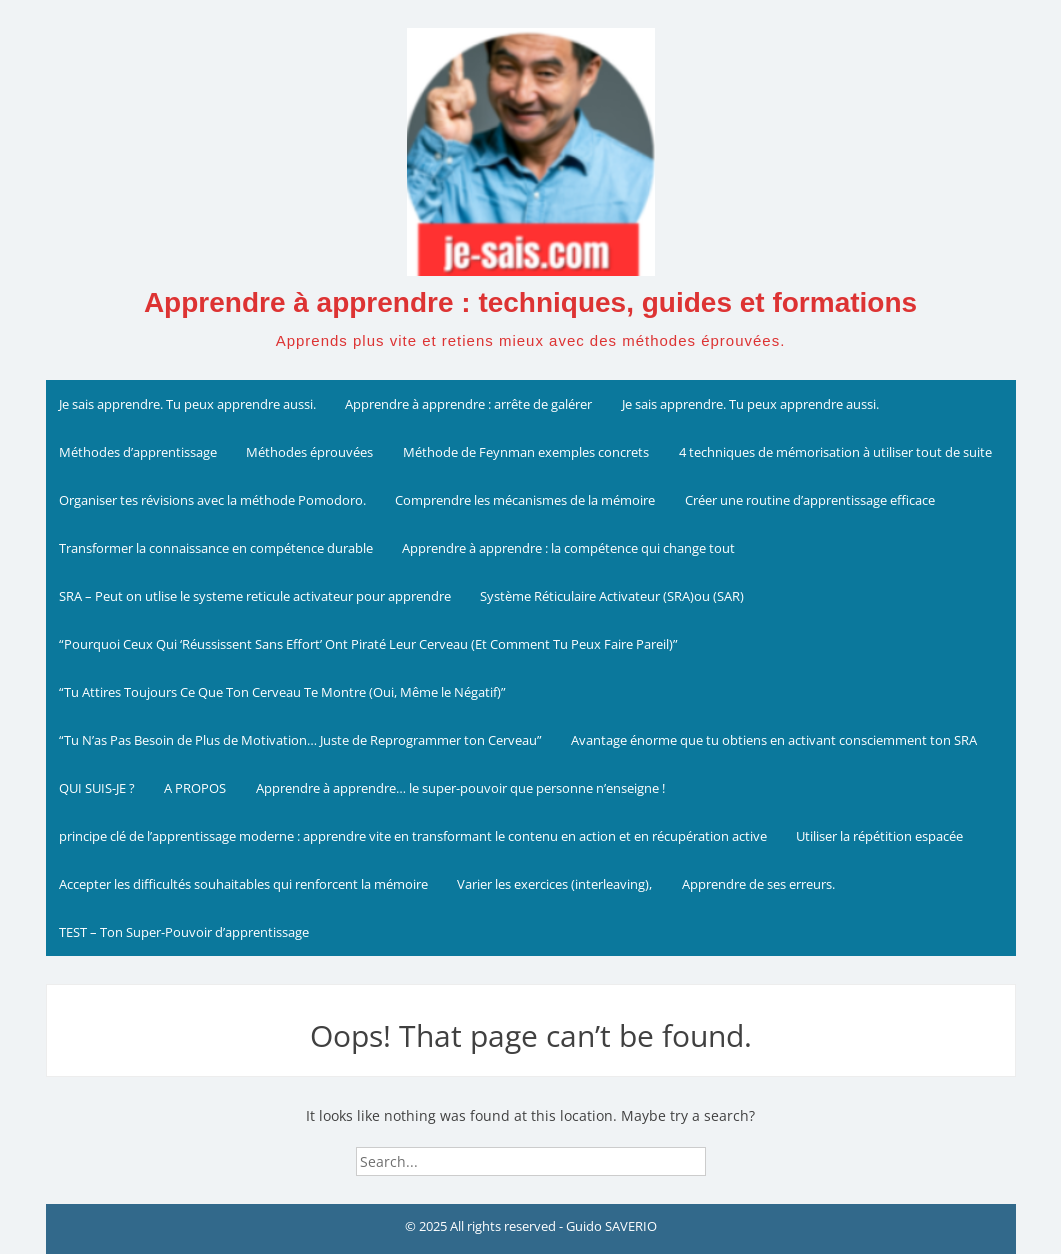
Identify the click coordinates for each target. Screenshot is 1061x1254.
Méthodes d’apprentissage (138, 452)
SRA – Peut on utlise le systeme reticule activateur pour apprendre (255, 596)
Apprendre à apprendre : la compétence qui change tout (568, 548)
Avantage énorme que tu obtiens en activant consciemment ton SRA (774, 740)
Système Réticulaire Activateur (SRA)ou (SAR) (612, 596)
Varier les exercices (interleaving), (554, 884)
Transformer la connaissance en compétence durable (216, 548)
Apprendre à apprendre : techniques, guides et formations (530, 302)
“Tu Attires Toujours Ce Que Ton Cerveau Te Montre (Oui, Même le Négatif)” (282, 692)
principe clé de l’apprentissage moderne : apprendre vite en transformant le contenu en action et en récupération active (413, 836)
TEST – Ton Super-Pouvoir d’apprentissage (184, 932)
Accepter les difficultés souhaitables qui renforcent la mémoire (243, 884)
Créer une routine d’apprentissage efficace (810, 500)
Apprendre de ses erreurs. (758, 884)
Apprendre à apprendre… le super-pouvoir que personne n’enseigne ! (460, 788)
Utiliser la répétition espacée (879, 836)
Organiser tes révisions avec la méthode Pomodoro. (212, 500)
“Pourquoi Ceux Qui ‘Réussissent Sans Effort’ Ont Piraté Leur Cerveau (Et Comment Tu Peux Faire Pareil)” (368, 644)
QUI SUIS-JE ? (97, 788)
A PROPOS (195, 788)
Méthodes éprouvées (309, 452)
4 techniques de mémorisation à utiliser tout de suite (835, 452)
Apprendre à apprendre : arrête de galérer (468, 404)
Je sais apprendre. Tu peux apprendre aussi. (187, 404)
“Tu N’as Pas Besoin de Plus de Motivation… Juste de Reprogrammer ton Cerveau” (300, 740)
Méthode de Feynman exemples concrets (526, 452)
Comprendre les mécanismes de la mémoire (525, 500)
